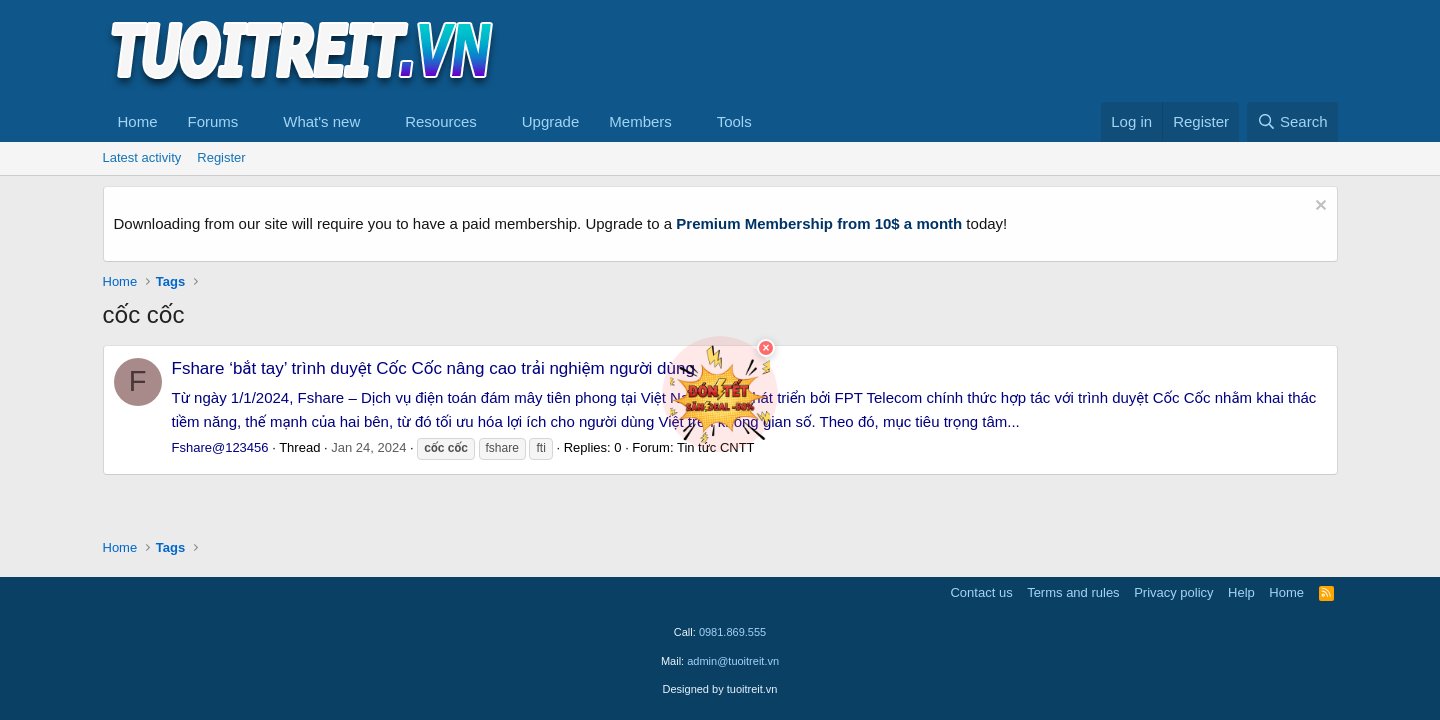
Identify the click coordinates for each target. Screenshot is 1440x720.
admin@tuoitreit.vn (733, 661)
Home (138, 121)
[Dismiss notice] (1318, 207)
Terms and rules (1073, 592)
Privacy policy (1173, 592)
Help (1241, 592)
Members (640, 121)
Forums (213, 121)
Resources (441, 121)
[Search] (1292, 122)
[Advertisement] (974, 51)
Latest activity (142, 157)
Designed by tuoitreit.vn (720, 689)
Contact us (981, 592)
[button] (254, 122)
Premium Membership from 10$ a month (819, 223)
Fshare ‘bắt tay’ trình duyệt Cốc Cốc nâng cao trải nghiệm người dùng (433, 368)
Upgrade (551, 121)
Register (221, 157)
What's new (321, 121)
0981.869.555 (732, 632)
